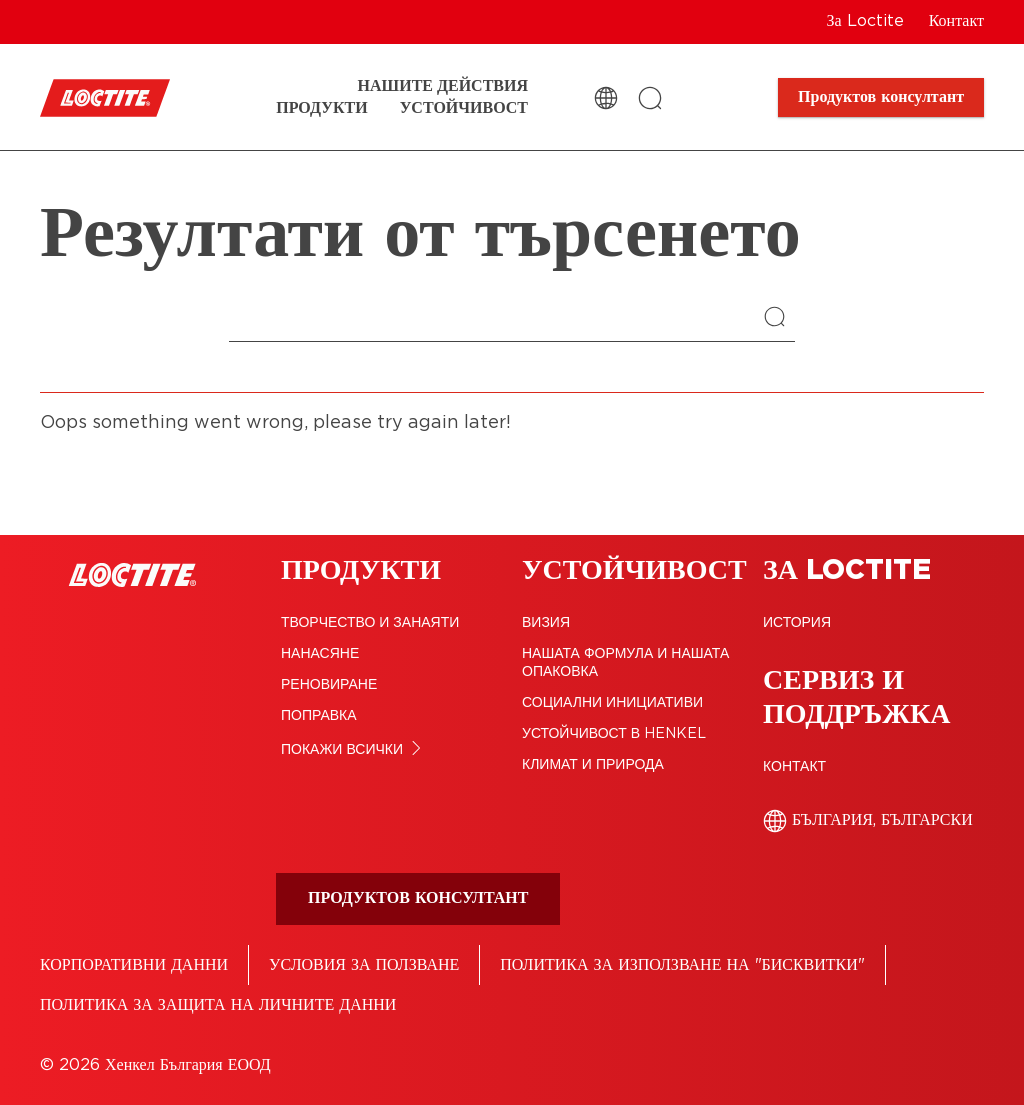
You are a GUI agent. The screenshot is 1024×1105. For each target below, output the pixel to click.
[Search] (779, 319)
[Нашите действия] (443, 86)
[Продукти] (321, 108)
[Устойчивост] (464, 108)
